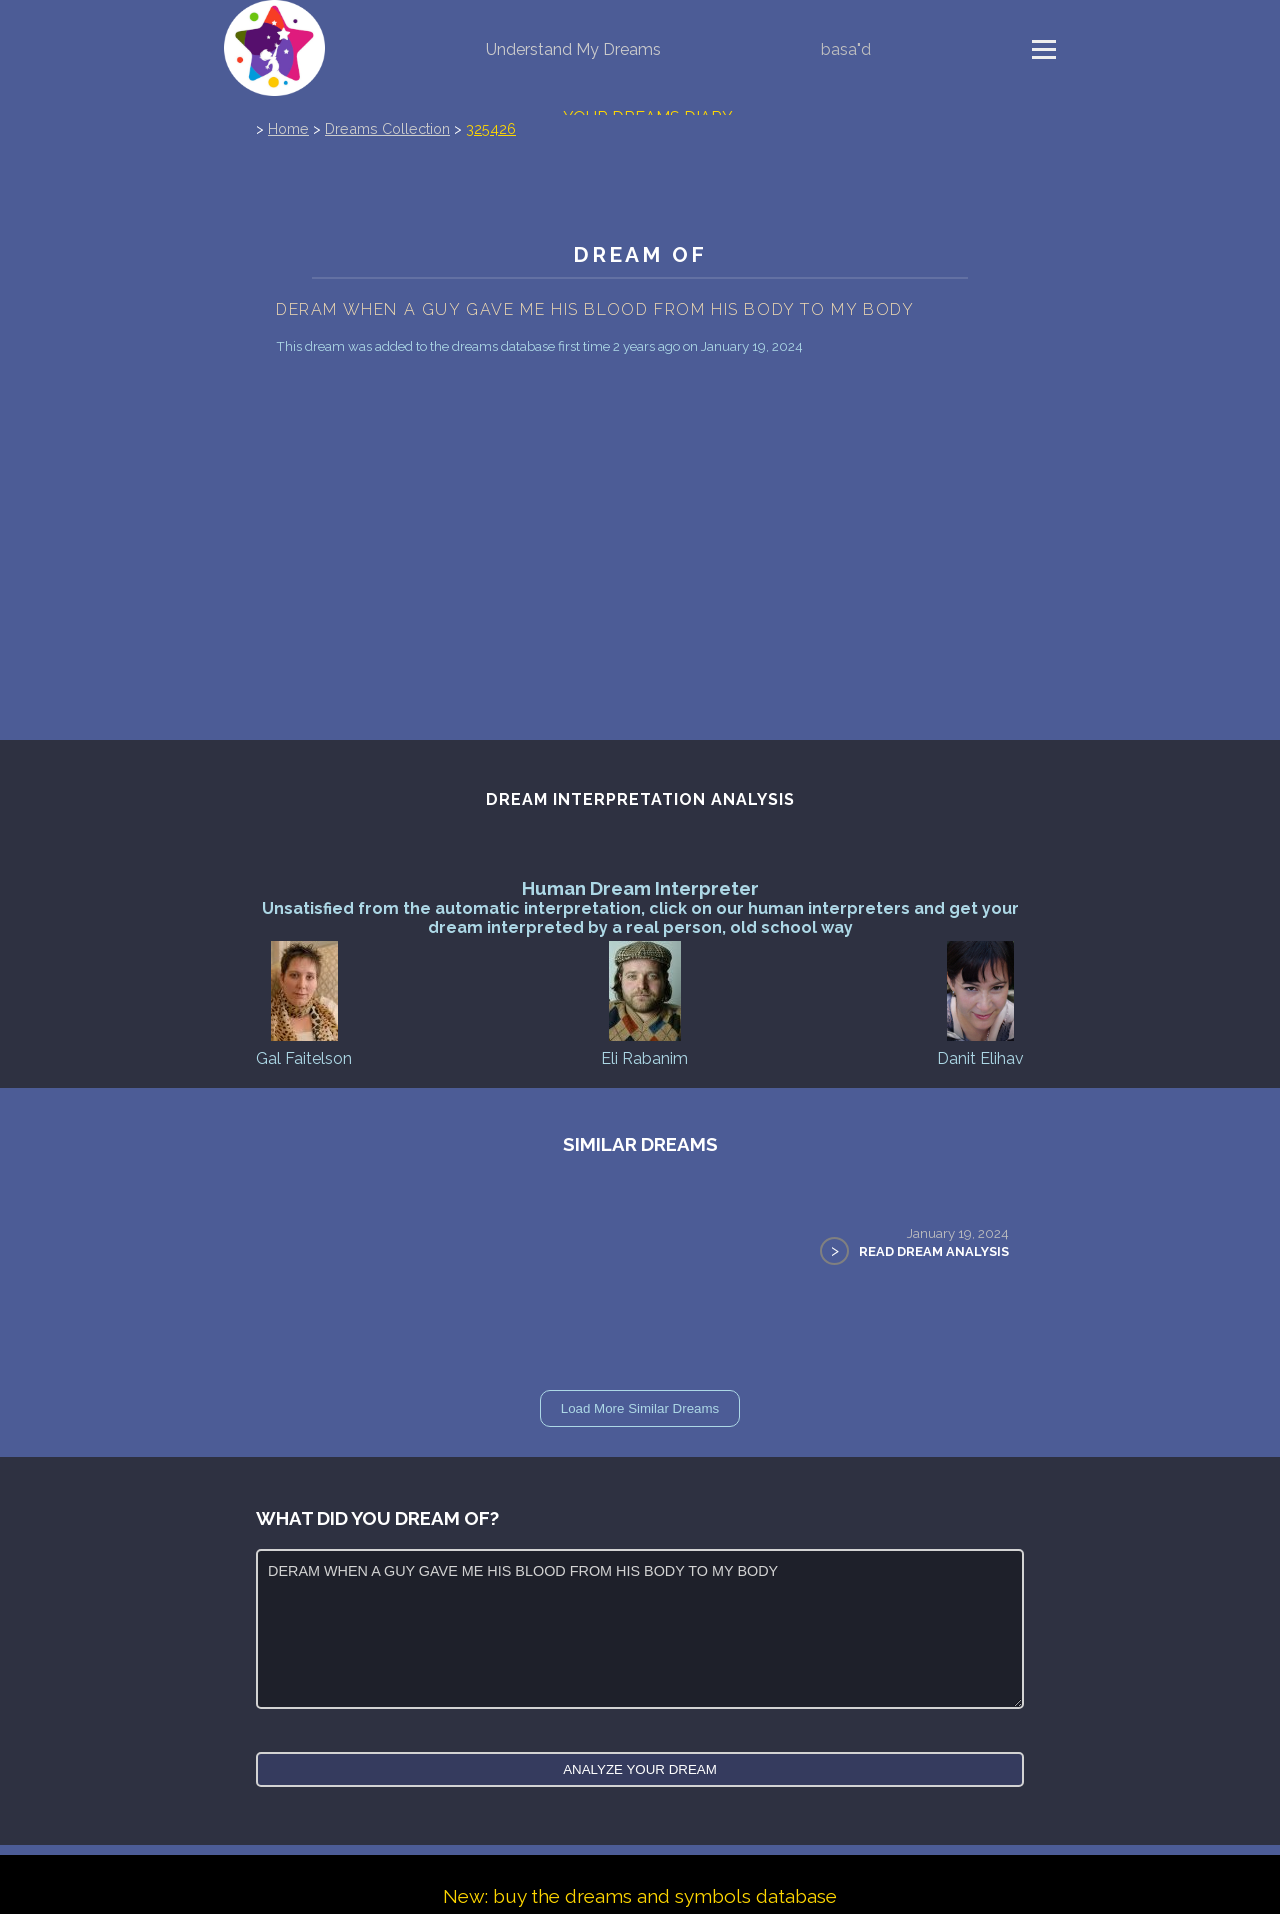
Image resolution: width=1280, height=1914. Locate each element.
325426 (491, 128)
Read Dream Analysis (934, 1251)
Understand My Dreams (573, 49)
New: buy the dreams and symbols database (640, 1896)
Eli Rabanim (644, 1002)
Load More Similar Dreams (640, 1408)
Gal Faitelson (304, 1002)
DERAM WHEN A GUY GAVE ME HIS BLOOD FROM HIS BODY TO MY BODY (640, 1629)
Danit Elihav (980, 1002)
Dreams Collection (387, 128)
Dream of (640, 254)
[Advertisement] (640, 590)
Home (288, 128)
